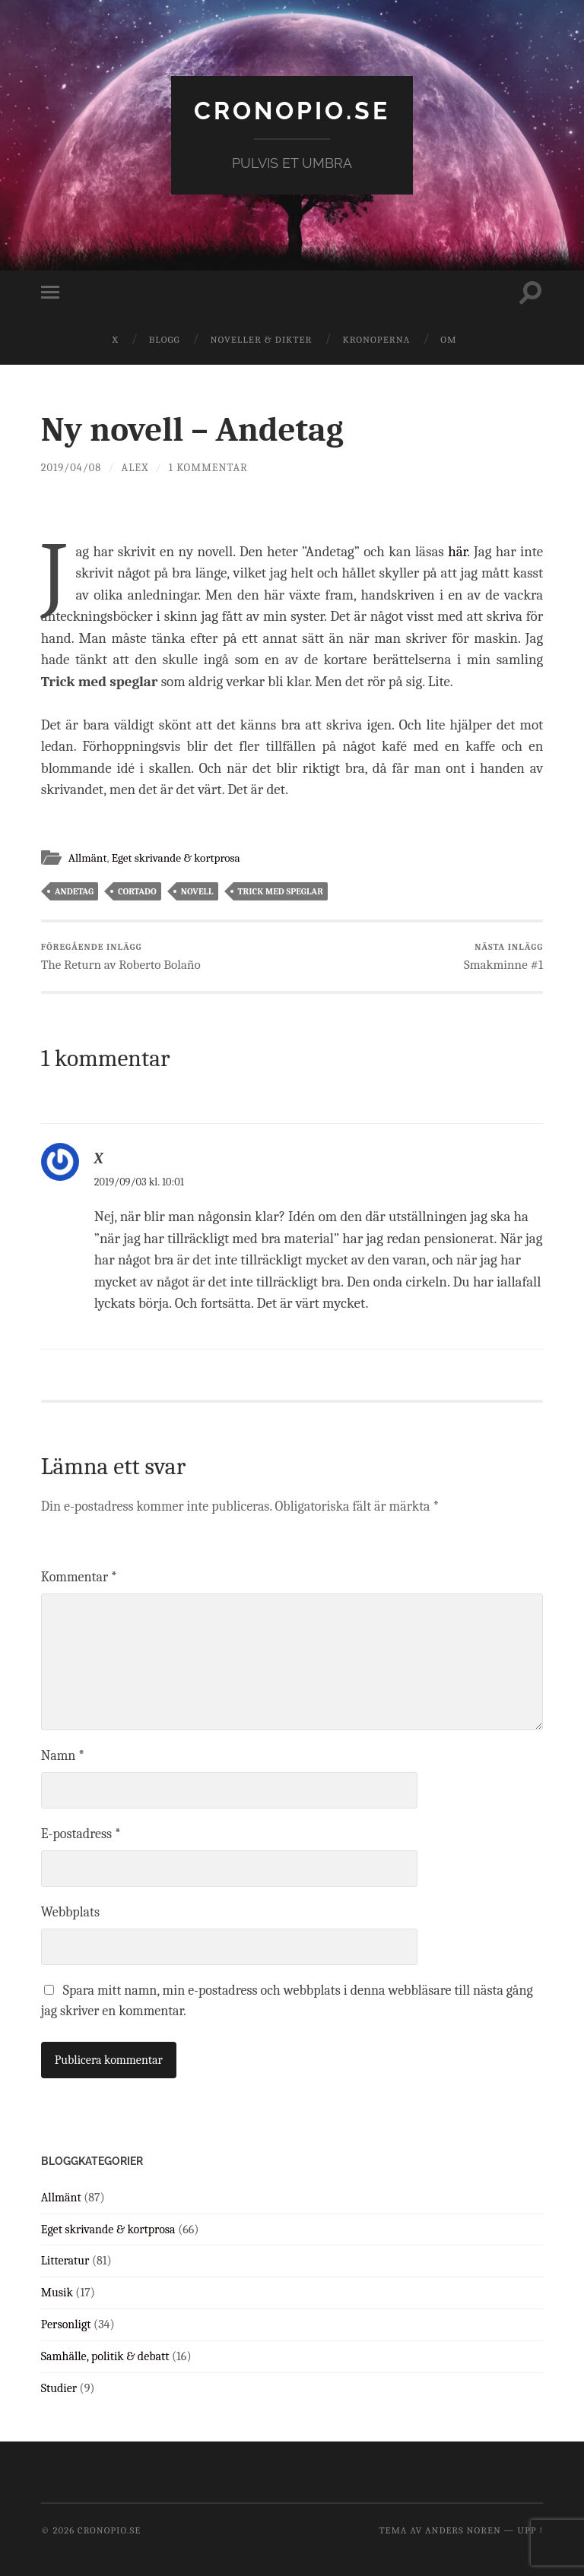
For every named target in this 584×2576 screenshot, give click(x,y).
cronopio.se (292, 111)
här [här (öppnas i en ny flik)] (457, 551)
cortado (137, 891)
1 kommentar (208, 467)
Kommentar (79, 1577)
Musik (57, 2292)
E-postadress (81, 1834)
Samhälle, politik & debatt (105, 2356)
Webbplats (70, 1912)
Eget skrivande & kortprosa (176, 858)
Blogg (164, 339)
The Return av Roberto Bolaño (121, 956)
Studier (59, 2388)
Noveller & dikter (262, 339)
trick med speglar (280, 891)
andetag (74, 891)
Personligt (66, 2324)
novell (197, 891)
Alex (135, 467)
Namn (62, 1756)
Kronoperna (376, 339)
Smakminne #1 (503, 956)
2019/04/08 (71, 467)
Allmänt (87, 858)
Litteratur (65, 2260)
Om (448, 339)
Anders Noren (463, 2530)
